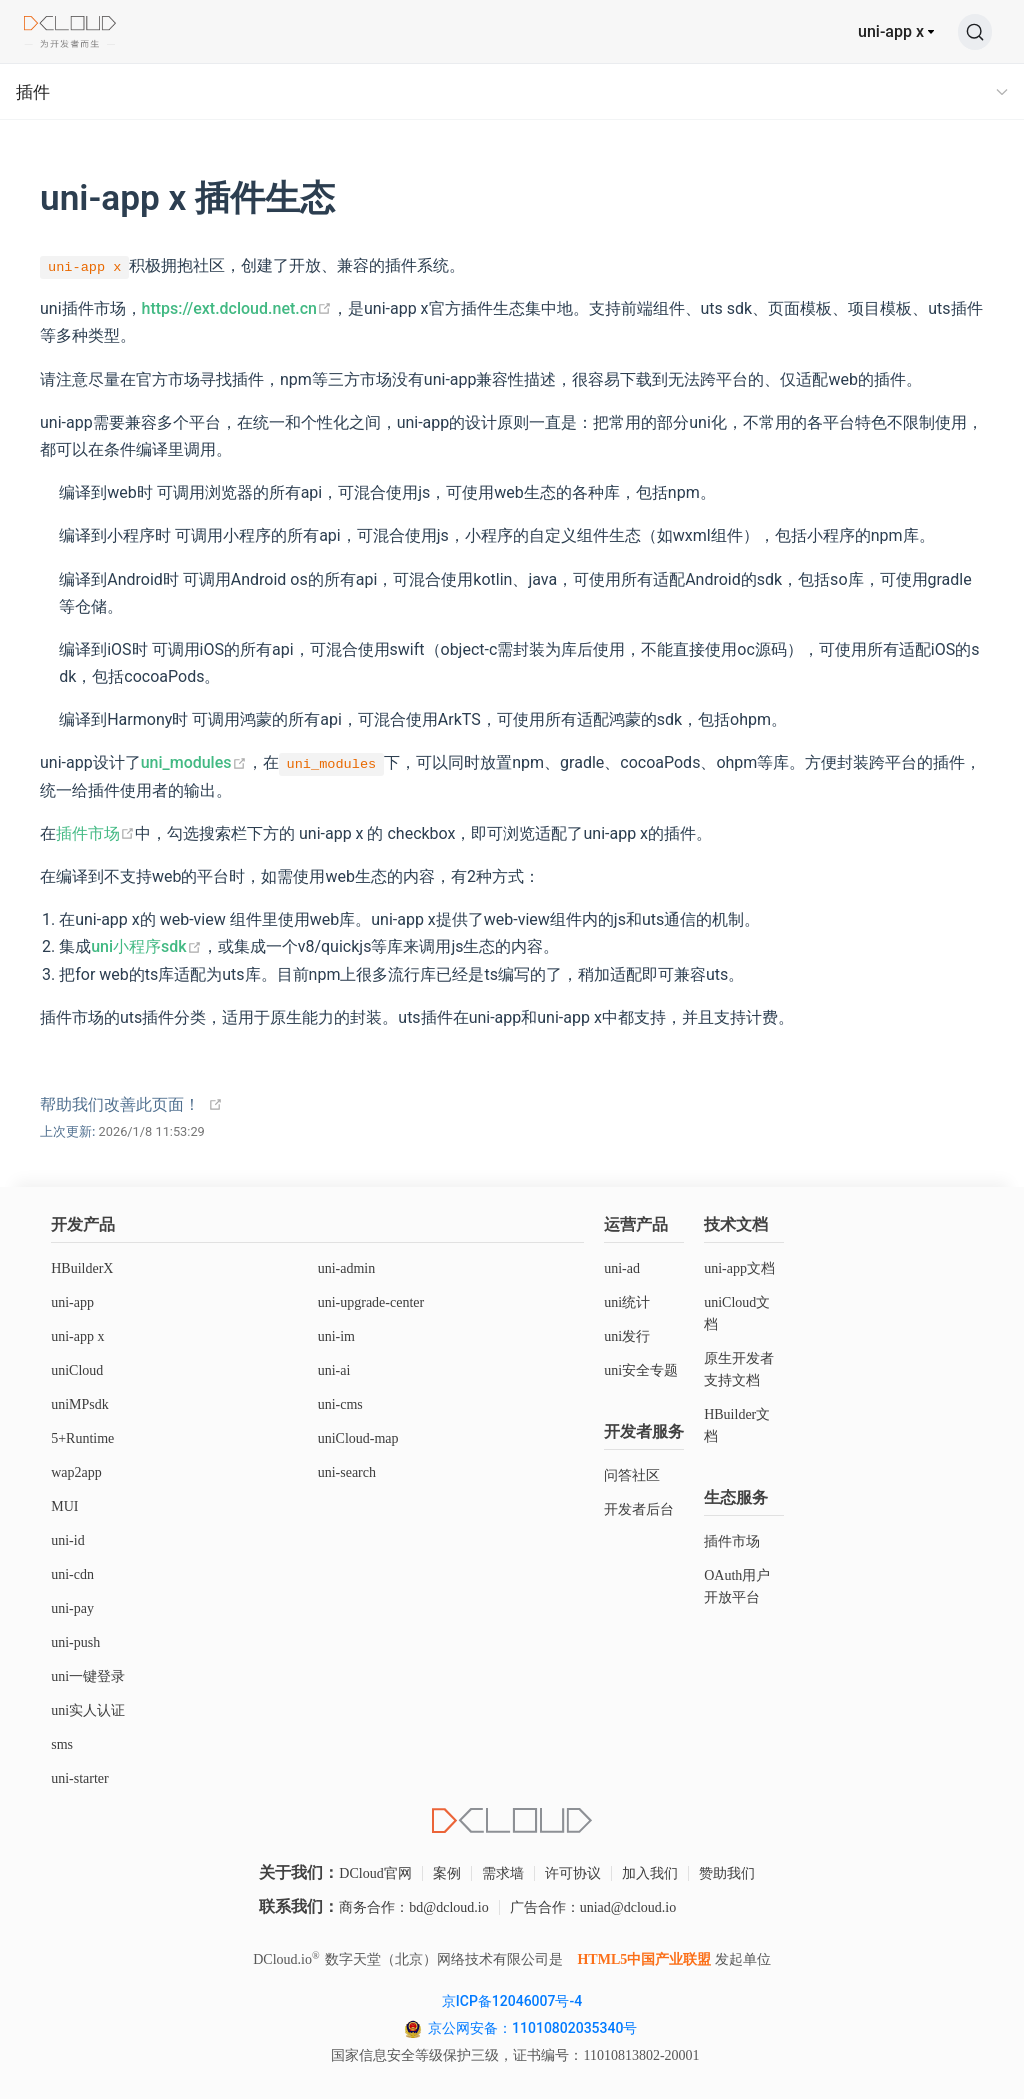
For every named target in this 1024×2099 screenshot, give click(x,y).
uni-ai (334, 1370)
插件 (33, 92)
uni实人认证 (88, 1710)
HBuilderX (82, 1268)
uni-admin (347, 1268)
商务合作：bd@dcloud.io (413, 1907)
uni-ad (622, 1268)
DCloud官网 (375, 1873)
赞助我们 (727, 1873)
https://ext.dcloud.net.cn (237, 308)
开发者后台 (639, 1509)
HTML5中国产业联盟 (644, 1959)
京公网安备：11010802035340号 (534, 2028)
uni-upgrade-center (371, 1302)
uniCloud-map (358, 1438)
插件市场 (95, 833)
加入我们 (650, 1873)
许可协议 (573, 1873)
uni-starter (80, 1778)
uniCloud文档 (737, 1313)
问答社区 (632, 1475)
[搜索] (975, 32)
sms (62, 1744)
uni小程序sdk (146, 946)
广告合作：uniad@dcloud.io (593, 1907)
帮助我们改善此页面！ (120, 1104)
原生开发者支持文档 (739, 1369)
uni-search (347, 1472)
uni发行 (627, 1336)
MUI (64, 1506)
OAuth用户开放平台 (737, 1586)
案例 (447, 1873)
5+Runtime (82, 1438)
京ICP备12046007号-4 (512, 2001)
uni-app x (891, 31)
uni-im (336, 1336)
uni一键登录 (88, 1676)
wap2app (76, 1472)
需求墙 (503, 1873)
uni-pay (72, 1608)
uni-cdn (72, 1574)
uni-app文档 (739, 1268)
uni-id (67, 1540)
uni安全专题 (641, 1370)
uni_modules (194, 762)
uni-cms (340, 1404)
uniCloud (77, 1370)
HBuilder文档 (737, 1425)
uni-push (75, 1642)
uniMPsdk (80, 1404)
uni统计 (627, 1302)
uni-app (72, 1302)
